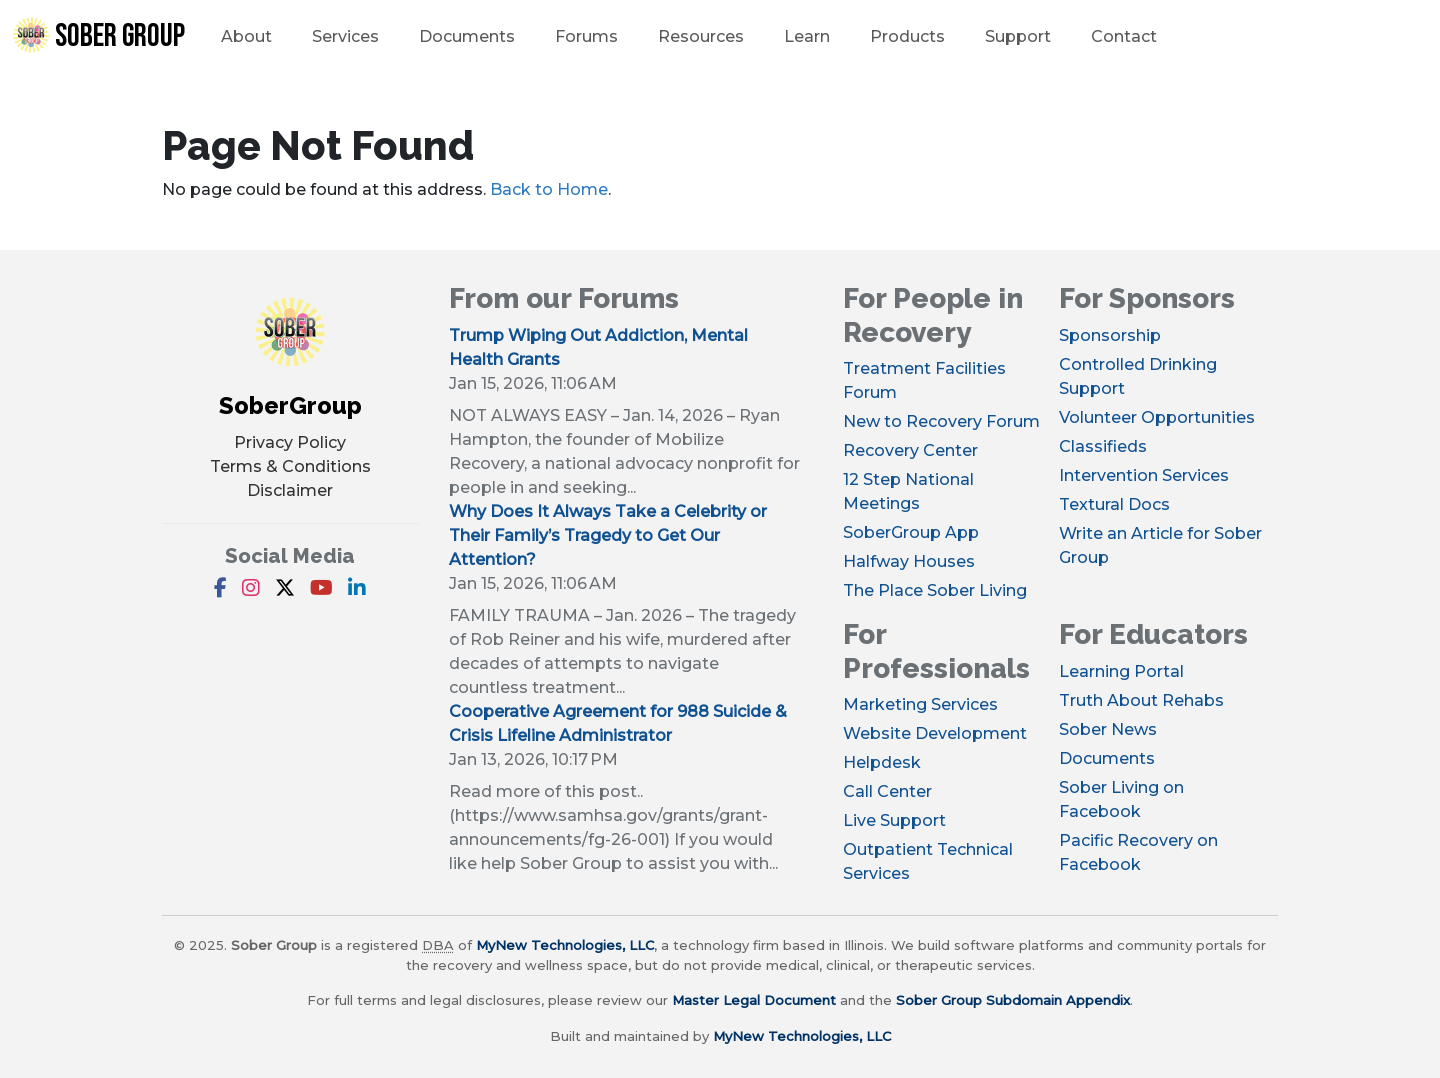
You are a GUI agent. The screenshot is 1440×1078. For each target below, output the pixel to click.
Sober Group (98, 36)
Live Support (894, 820)
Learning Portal (1121, 671)
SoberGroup (290, 405)
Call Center (887, 791)
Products (907, 36)
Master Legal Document (754, 1000)
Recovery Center (910, 450)
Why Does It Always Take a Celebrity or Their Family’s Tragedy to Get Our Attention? (608, 535)
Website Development (935, 733)
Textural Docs (1114, 504)
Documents (467, 36)
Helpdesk (882, 762)
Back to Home (549, 189)
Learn (807, 36)
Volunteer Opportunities (1157, 417)
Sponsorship (1110, 335)
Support (1018, 36)
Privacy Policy (290, 442)
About (246, 36)
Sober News (1108, 729)
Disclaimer (290, 490)
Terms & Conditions (290, 466)
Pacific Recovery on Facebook (1138, 852)
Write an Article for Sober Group (1160, 545)
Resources (701, 36)
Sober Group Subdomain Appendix (1013, 1000)
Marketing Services (920, 704)
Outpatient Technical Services (928, 861)
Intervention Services (1144, 475)
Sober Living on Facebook (1121, 799)
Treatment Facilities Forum (924, 380)
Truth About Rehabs (1141, 700)
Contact (1124, 36)
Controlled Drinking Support (1138, 376)
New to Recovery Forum (941, 421)
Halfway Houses (909, 561)
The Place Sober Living (935, 590)
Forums (586, 36)
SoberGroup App (911, 532)
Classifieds (1103, 446)
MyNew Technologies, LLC (565, 945)
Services (345, 36)
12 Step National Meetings (908, 491)
